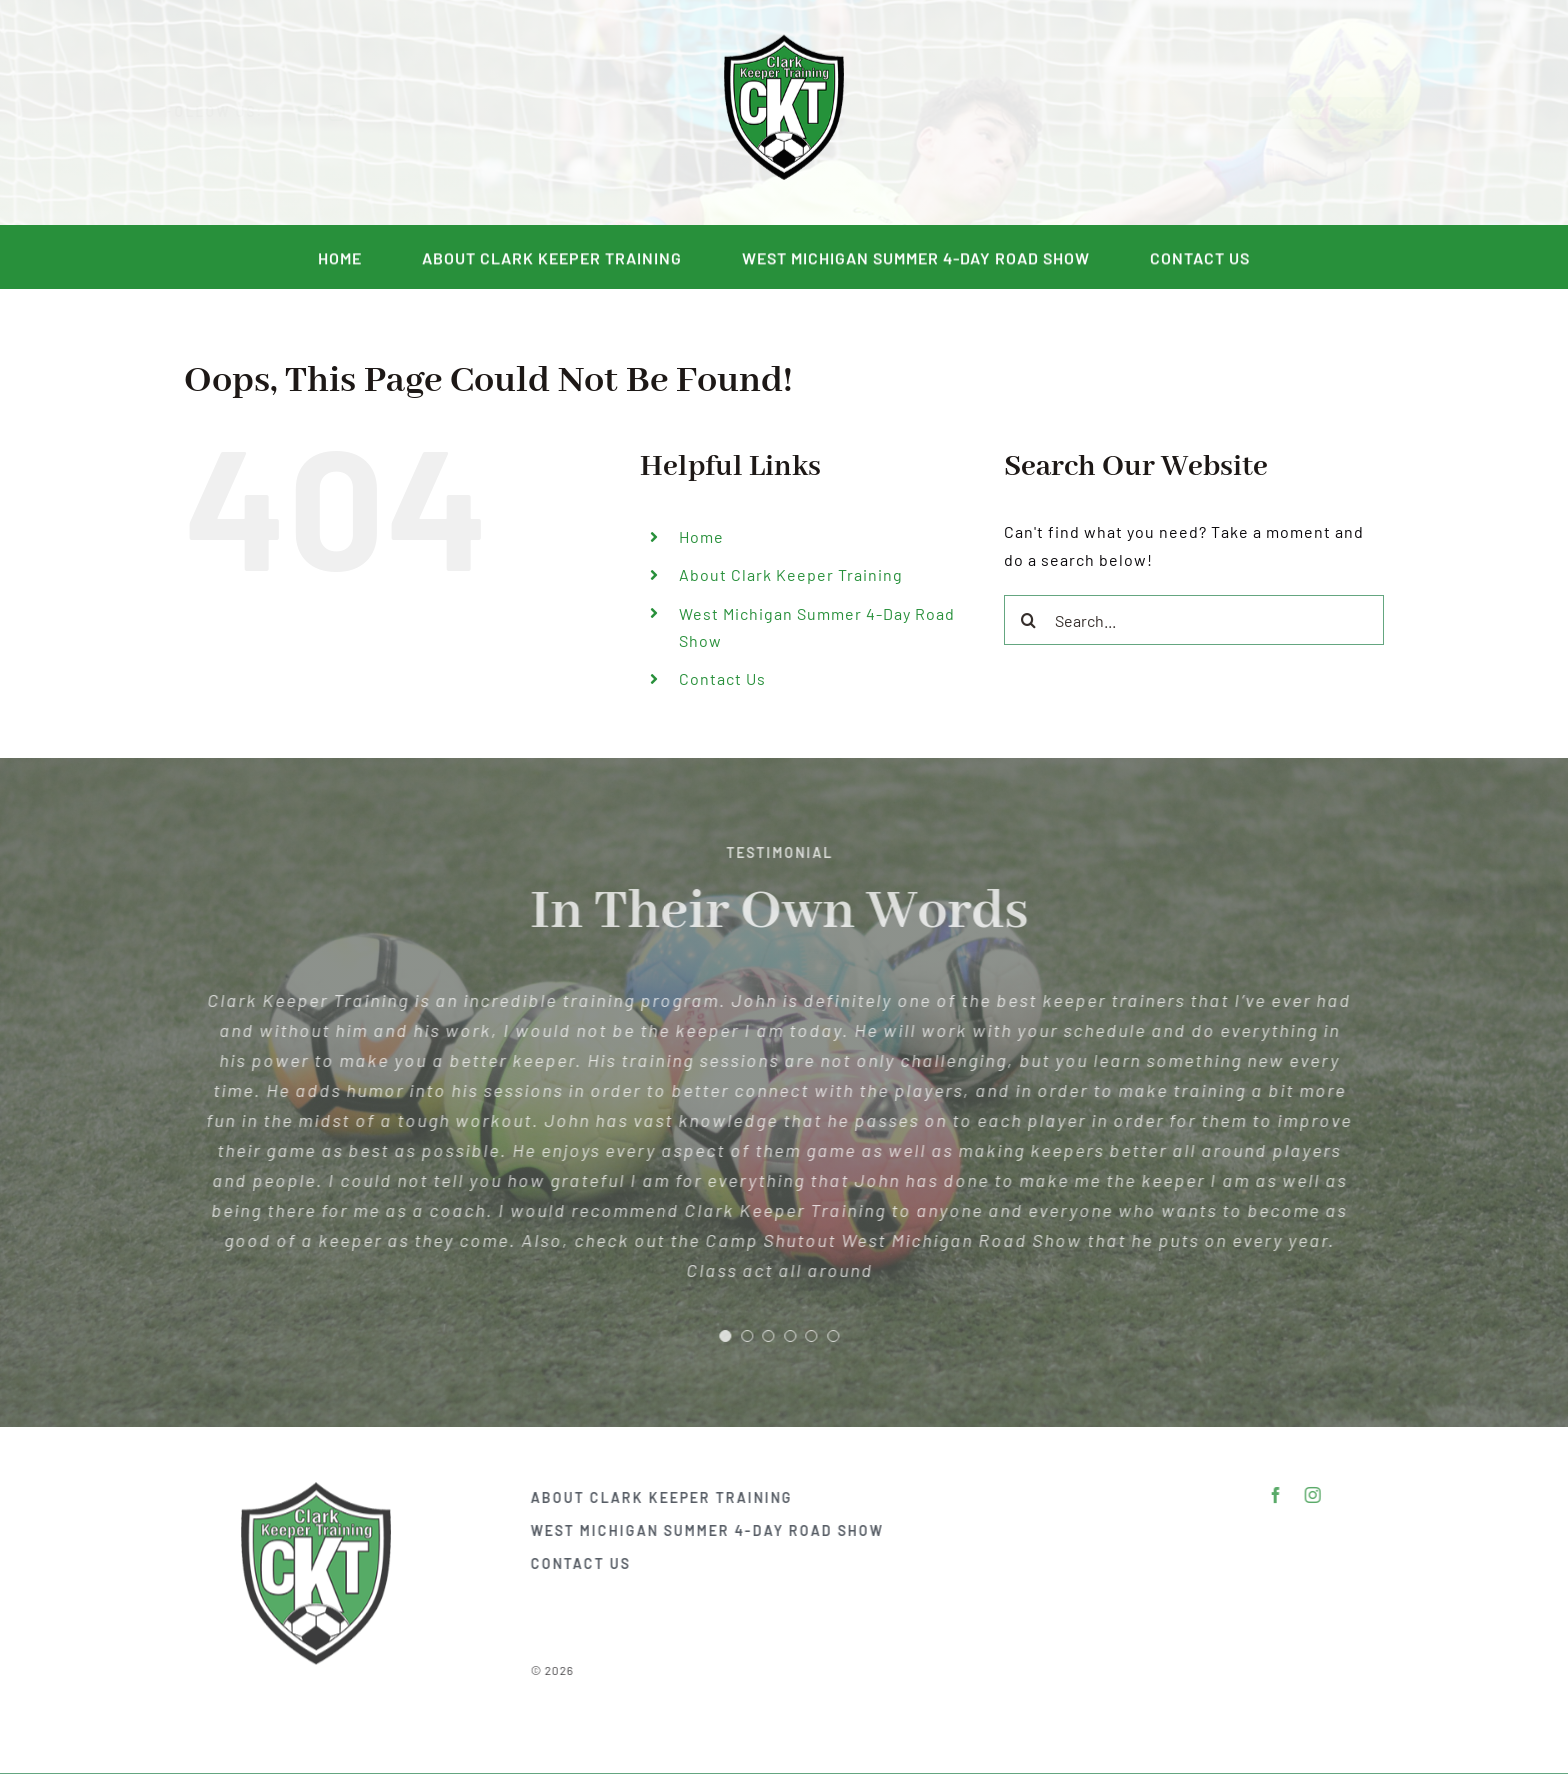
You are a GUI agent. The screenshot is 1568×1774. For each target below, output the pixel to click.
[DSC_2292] (784, 40)
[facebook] (317, 113)
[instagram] (354, 113)
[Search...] (1194, 620)
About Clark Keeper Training (791, 574)
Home (701, 536)
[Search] (1029, 620)
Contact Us (722, 678)
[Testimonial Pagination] (719, 1336)
